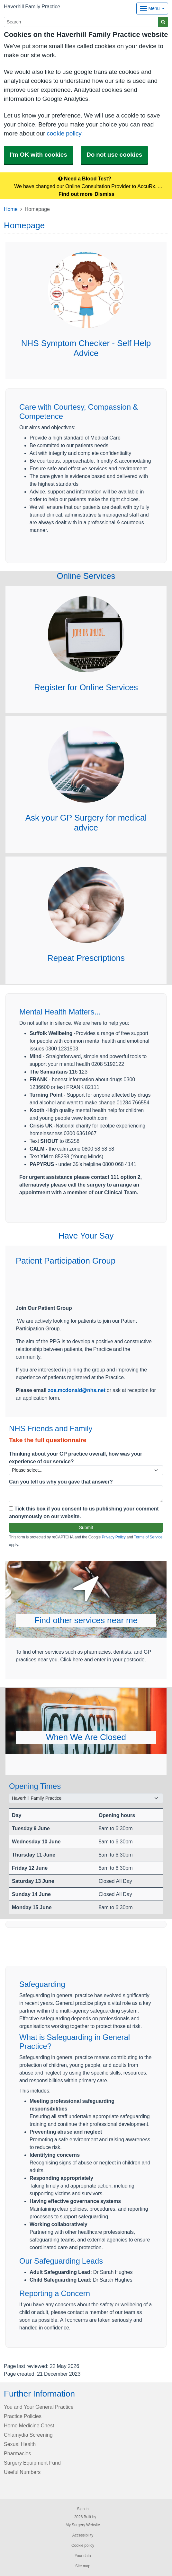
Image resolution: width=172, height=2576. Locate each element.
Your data (83, 2556)
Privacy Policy (113, 1537)
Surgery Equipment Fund (32, 2462)
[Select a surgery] (86, 1798)
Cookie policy (82, 2545)
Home (11, 209)
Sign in (82, 2509)
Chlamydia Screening (28, 2434)
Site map (82, 2566)
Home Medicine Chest (29, 2425)
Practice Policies (22, 2416)
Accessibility (82, 2535)
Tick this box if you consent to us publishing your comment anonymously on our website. (84, 1512)
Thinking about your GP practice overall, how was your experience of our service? (75, 1457)
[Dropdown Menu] (152, 8)
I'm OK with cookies (38, 155)
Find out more (76, 193)
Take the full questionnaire (47, 1440)
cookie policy (64, 133)
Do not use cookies (114, 155)
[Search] (81, 22)
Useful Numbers (22, 2472)
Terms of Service (148, 1537)
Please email (32, 1390)
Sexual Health (20, 2444)
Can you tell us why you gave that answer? (61, 1481)
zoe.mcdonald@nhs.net (76, 1390)
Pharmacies (17, 2453)
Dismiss (104, 193)
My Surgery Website (83, 2525)
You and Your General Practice (39, 2406)
